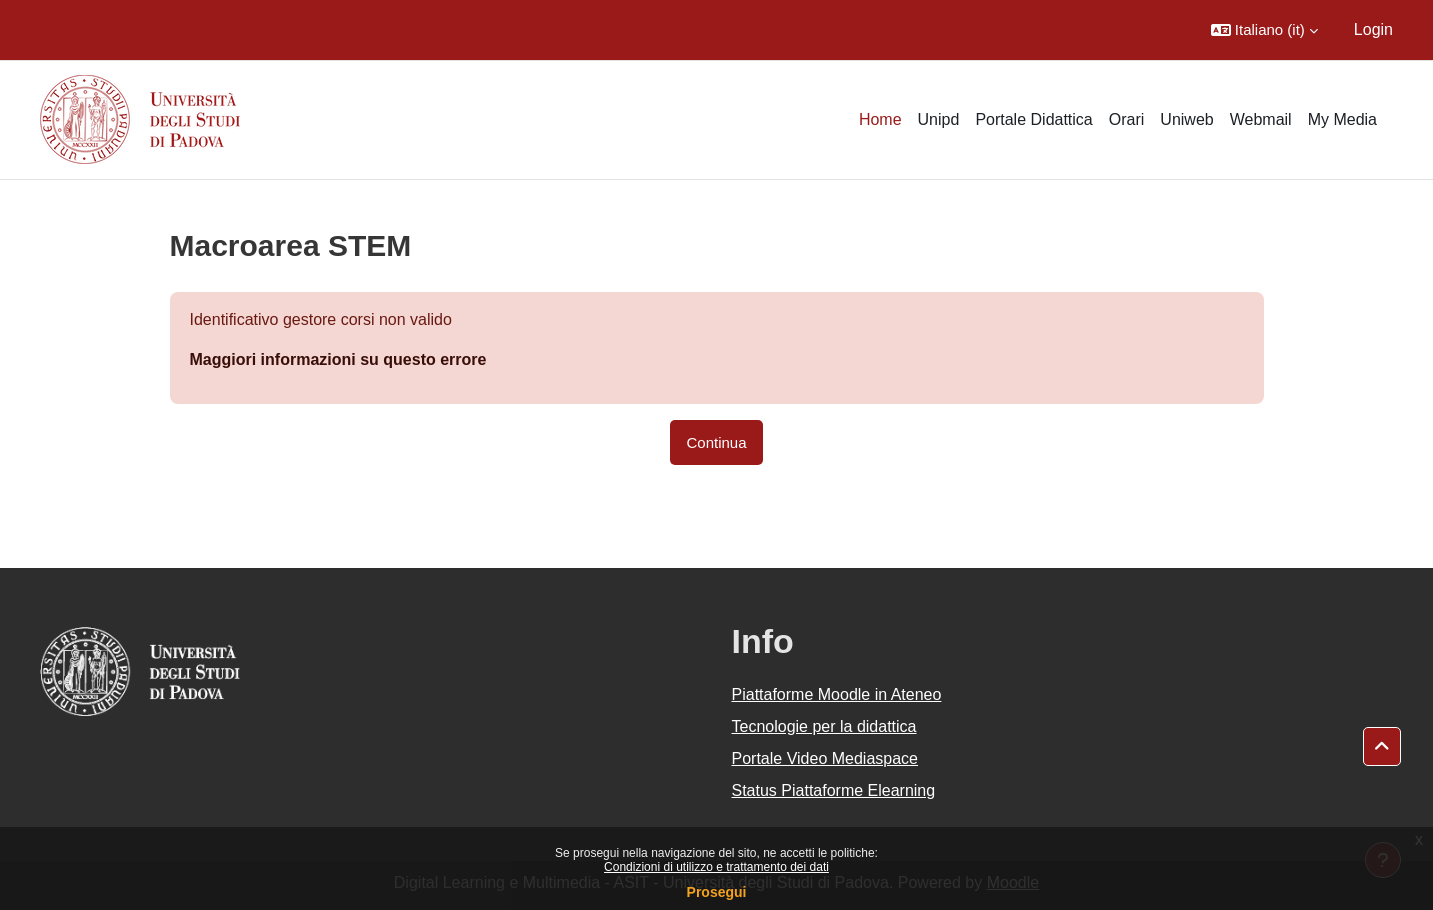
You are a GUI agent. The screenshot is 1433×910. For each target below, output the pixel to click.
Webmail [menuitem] (1261, 119)
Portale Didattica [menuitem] (1033, 119)
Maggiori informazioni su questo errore (338, 359)
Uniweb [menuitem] (1186, 119)
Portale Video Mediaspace (825, 758)
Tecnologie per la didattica (824, 726)
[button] (1264, 30)
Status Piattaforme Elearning (834, 790)
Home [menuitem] (880, 119)
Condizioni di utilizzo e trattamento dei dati (716, 867)
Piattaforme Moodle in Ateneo (837, 694)
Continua (716, 442)
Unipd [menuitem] (939, 119)
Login (1373, 29)
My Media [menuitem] (1342, 119)
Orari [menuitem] (1127, 119)
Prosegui (717, 892)
